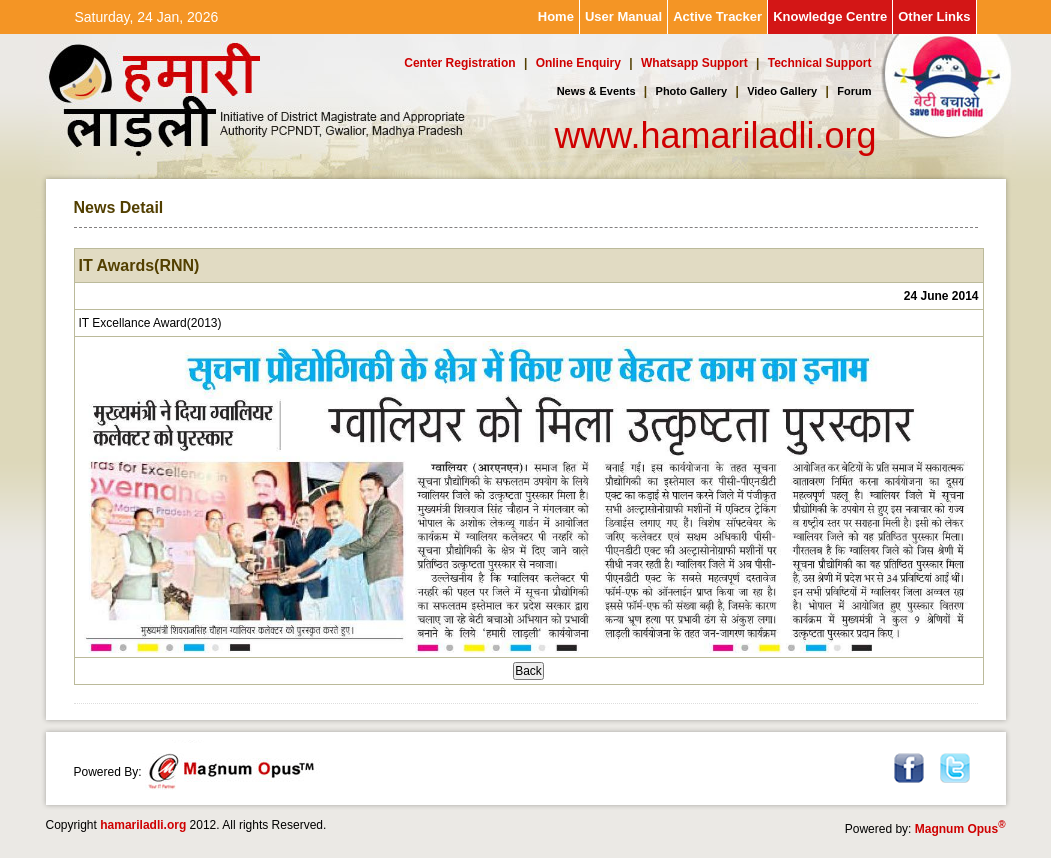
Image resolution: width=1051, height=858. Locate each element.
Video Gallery (782, 91)
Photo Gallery (692, 91)
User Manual (623, 16)
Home (556, 16)
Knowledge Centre (830, 16)
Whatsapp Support (694, 63)
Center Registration (459, 63)
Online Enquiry (578, 63)
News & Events (596, 91)
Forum (854, 91)
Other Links (934, 16)
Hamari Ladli (175, 101)
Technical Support (820, 63)
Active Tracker (717, 16)
